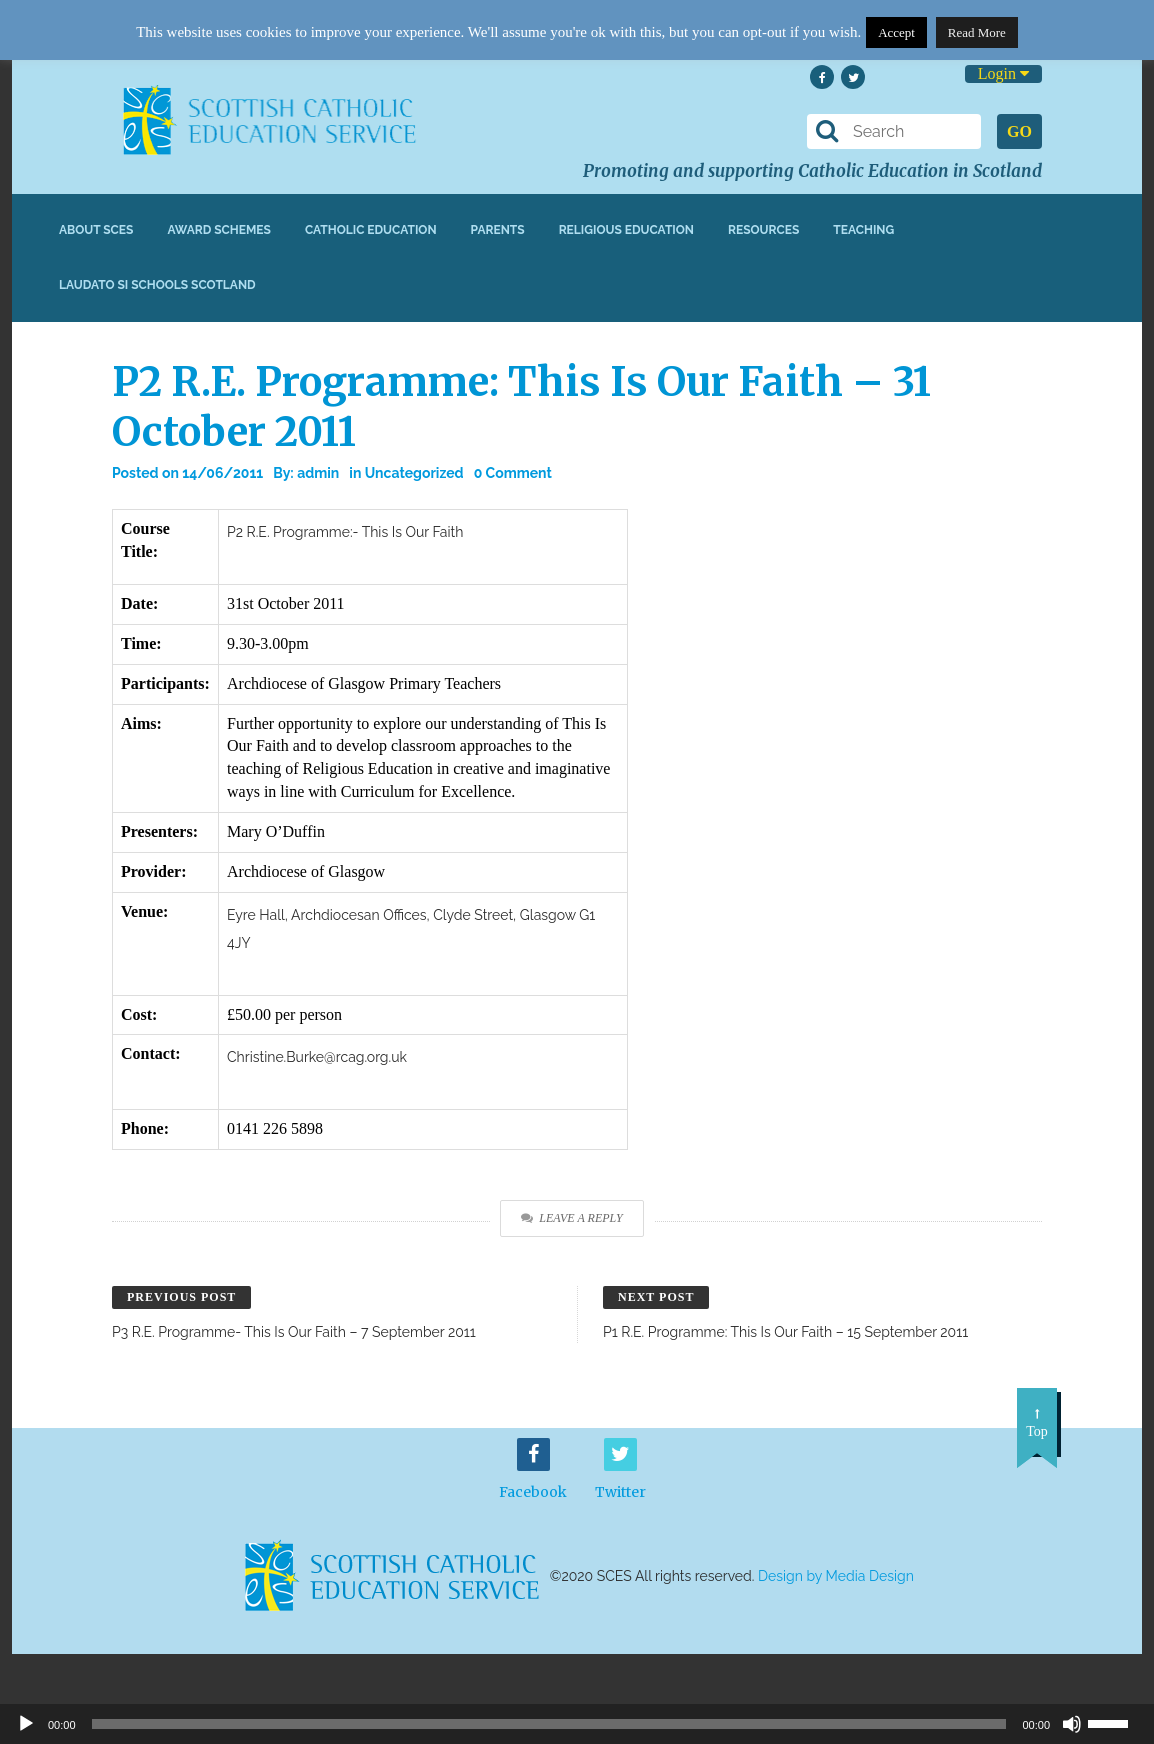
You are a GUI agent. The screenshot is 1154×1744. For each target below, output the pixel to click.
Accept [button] (896, 32)
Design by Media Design (836, 1576)
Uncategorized (414, 473)
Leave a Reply (571, 1218)
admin (318, 473)
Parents (498, 230)
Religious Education (626, 230)
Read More (977, 32)
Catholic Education (371, 230)
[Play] (26, 1724)
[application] (577, 1724)
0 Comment (513, 473)
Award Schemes (219, 230)
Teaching (863, 230)
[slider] (1116, 1722)
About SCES (96, 230)
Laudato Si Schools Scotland (157, 285)
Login (1003, 73)
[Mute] (1072, 1724)
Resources (763, 230)
